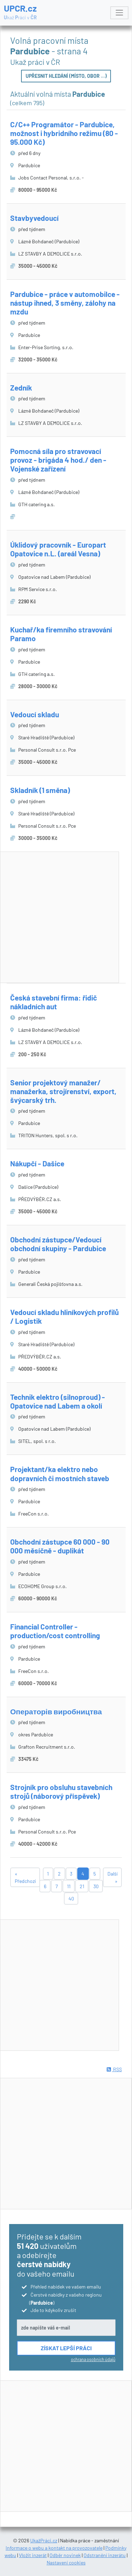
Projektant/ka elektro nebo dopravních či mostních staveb (59, 1473)
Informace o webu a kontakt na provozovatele (54, 2548)
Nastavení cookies (66, 2562)
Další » (112, 1877)
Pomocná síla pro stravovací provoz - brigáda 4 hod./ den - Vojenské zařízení (58, 460)
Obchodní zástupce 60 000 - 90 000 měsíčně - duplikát (60, 1546)
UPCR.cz (20, 12)
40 (71, 1899)
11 (69, 1886)
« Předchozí (25, 1877)
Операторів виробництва (56, 1711)
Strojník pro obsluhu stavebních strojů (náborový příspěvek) (61, 1791)
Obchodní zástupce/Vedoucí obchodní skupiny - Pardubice (58, 1244)
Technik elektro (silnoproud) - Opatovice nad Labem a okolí (57, 1401)
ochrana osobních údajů (93, 2359)
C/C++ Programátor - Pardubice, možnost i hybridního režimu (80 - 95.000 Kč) (64, 133)
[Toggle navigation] (119, 12)
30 (96, 1886)
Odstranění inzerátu (105, 2555)
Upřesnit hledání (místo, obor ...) (66, 76)
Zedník (21, 387)
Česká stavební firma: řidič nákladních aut (53, 1002)
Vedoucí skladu (34, 714)
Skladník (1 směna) (40, 790)
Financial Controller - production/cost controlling (55, 1631)
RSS (114, 2069)
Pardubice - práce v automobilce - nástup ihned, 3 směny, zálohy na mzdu (65, 303)
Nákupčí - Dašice (37, 1163)
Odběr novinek (65, 2555)
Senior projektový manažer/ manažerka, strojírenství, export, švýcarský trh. (63, 1091)
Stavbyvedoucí (34, 217)
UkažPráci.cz (43, 2540)
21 (82, 1886)
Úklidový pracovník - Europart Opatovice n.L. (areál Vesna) (58, 549)
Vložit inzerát (33, 2555)
